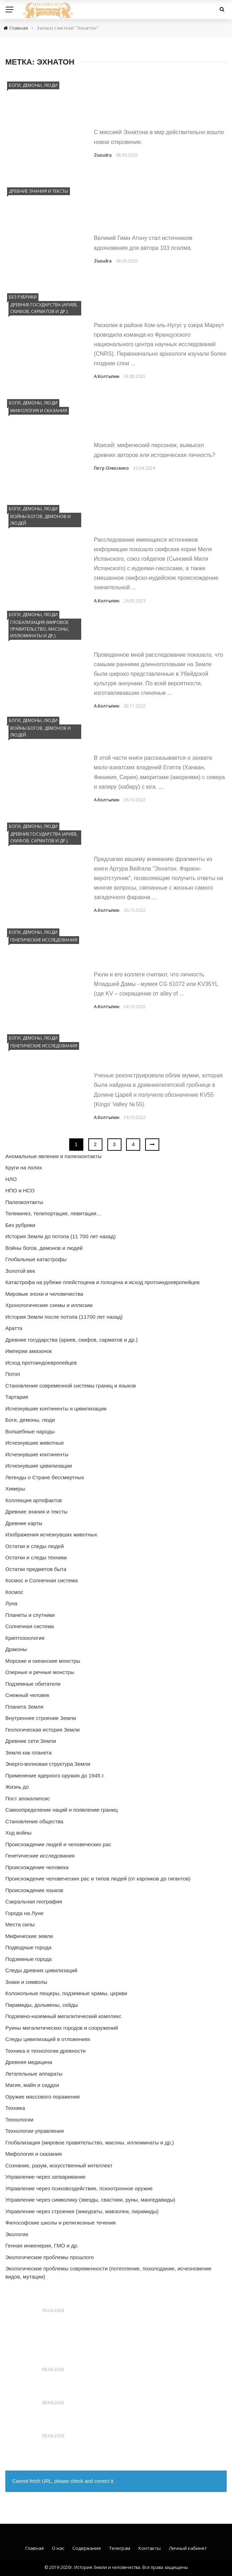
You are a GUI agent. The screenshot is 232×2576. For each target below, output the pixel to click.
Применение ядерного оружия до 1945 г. (55, 1775)
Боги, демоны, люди (33, 85)
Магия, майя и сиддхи (32, 2085)
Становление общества (34, 1821)
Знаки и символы (26, 1982)
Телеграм (119, 2548)
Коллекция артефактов (33, 1500)
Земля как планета (28, 1753)
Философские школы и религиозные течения (60, 2223)
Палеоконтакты (24, 1202)
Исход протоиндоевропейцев (41, 1363)
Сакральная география (33, 1901)
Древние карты (23, 1523)
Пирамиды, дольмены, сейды (41, 2005)
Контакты (149, 2548)
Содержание (86, 2548)
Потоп (12, 1374)
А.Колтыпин (106, 376)
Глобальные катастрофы (35, 1259)
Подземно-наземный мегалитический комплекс (63, 2016)
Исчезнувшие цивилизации (38, 1466)
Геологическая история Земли (42, 1730)
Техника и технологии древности (45, 2051)
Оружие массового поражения (42, 2097)
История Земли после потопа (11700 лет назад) (64, 1317)
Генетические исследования (43, 940)
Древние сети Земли (30, 1741)
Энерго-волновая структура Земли (47, 1764)
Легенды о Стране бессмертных (44, 1477)
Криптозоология (24, 1638)
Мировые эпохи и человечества (44, 1294)
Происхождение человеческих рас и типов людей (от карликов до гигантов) (97, 1879)
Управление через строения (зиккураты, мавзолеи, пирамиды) (82, 2211)
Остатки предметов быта (35, 1569)
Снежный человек (27, 1695)
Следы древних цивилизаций (41, 1970)
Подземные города (28, 1959)
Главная (34, 2548)
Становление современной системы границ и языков (70, 1386)
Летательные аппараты (34, 2074)
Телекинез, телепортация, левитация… (53, 1213)
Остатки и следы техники (36, 1557)
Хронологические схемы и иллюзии (49, 1305)
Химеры (15, 1489)
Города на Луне (24, 1913)
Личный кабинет (188, 2548)
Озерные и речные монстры (39, 1672)
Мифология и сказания (38, 411)
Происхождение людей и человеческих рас (58, 1844)
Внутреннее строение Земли (40, 1718)
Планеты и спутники (30, 1615)
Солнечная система (29, 1626)
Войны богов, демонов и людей (40, 519)
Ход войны (18, 1833)
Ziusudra (103, 155)
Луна (11, 1603)
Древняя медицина (28, 2062)
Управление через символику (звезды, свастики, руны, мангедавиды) (90, 2200)
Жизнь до (17, 1787)
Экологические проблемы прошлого (49, 2257)
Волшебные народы (30, 1431)
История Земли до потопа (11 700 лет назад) (60, 1236)
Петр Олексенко (111, 468)
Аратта (13, 1328)
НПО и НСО (20, 1190)
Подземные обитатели (32, 1684)
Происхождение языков (34, 1890)
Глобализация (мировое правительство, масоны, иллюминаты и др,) (39, 629)
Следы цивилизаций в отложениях (47, 2039)
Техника (15, 2108)
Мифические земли (29, 1936)
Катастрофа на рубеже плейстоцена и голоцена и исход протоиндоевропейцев (102, 1282)
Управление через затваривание (45, 2177)
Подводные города (28, 1947)
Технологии (19, 2120)
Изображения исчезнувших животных (51, 1534)
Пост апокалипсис (27, 1798)
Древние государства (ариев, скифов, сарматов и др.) (44, 308)
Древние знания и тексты (38, 191)
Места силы (20, 1924)
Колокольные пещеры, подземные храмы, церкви (66, 1993)
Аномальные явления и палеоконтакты (53, 1156)
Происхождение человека (37, 1867)
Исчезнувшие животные (34, 1443)
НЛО (11, 1179)
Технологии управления (34, 2131)
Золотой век (20, 1271)
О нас (58, 2548)
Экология (16, 2234)
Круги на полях (23, 1167)
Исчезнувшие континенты (37, 1454)
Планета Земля (24, 1707)
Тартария (16, 1397)
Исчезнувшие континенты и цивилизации (55, 1409)
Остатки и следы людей (34, 1546)
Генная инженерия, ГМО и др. (41, 2246)
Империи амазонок (28, 1351)
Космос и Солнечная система (41, 1580)
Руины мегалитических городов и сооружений (61, 2028)
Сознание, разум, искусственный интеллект (59, 2165)
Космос (14, 1592)
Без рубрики (23, 297)
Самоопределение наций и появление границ (61, 1810)
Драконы (16, 1649)
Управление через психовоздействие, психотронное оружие (79, 2188)
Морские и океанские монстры (42, 1661)
